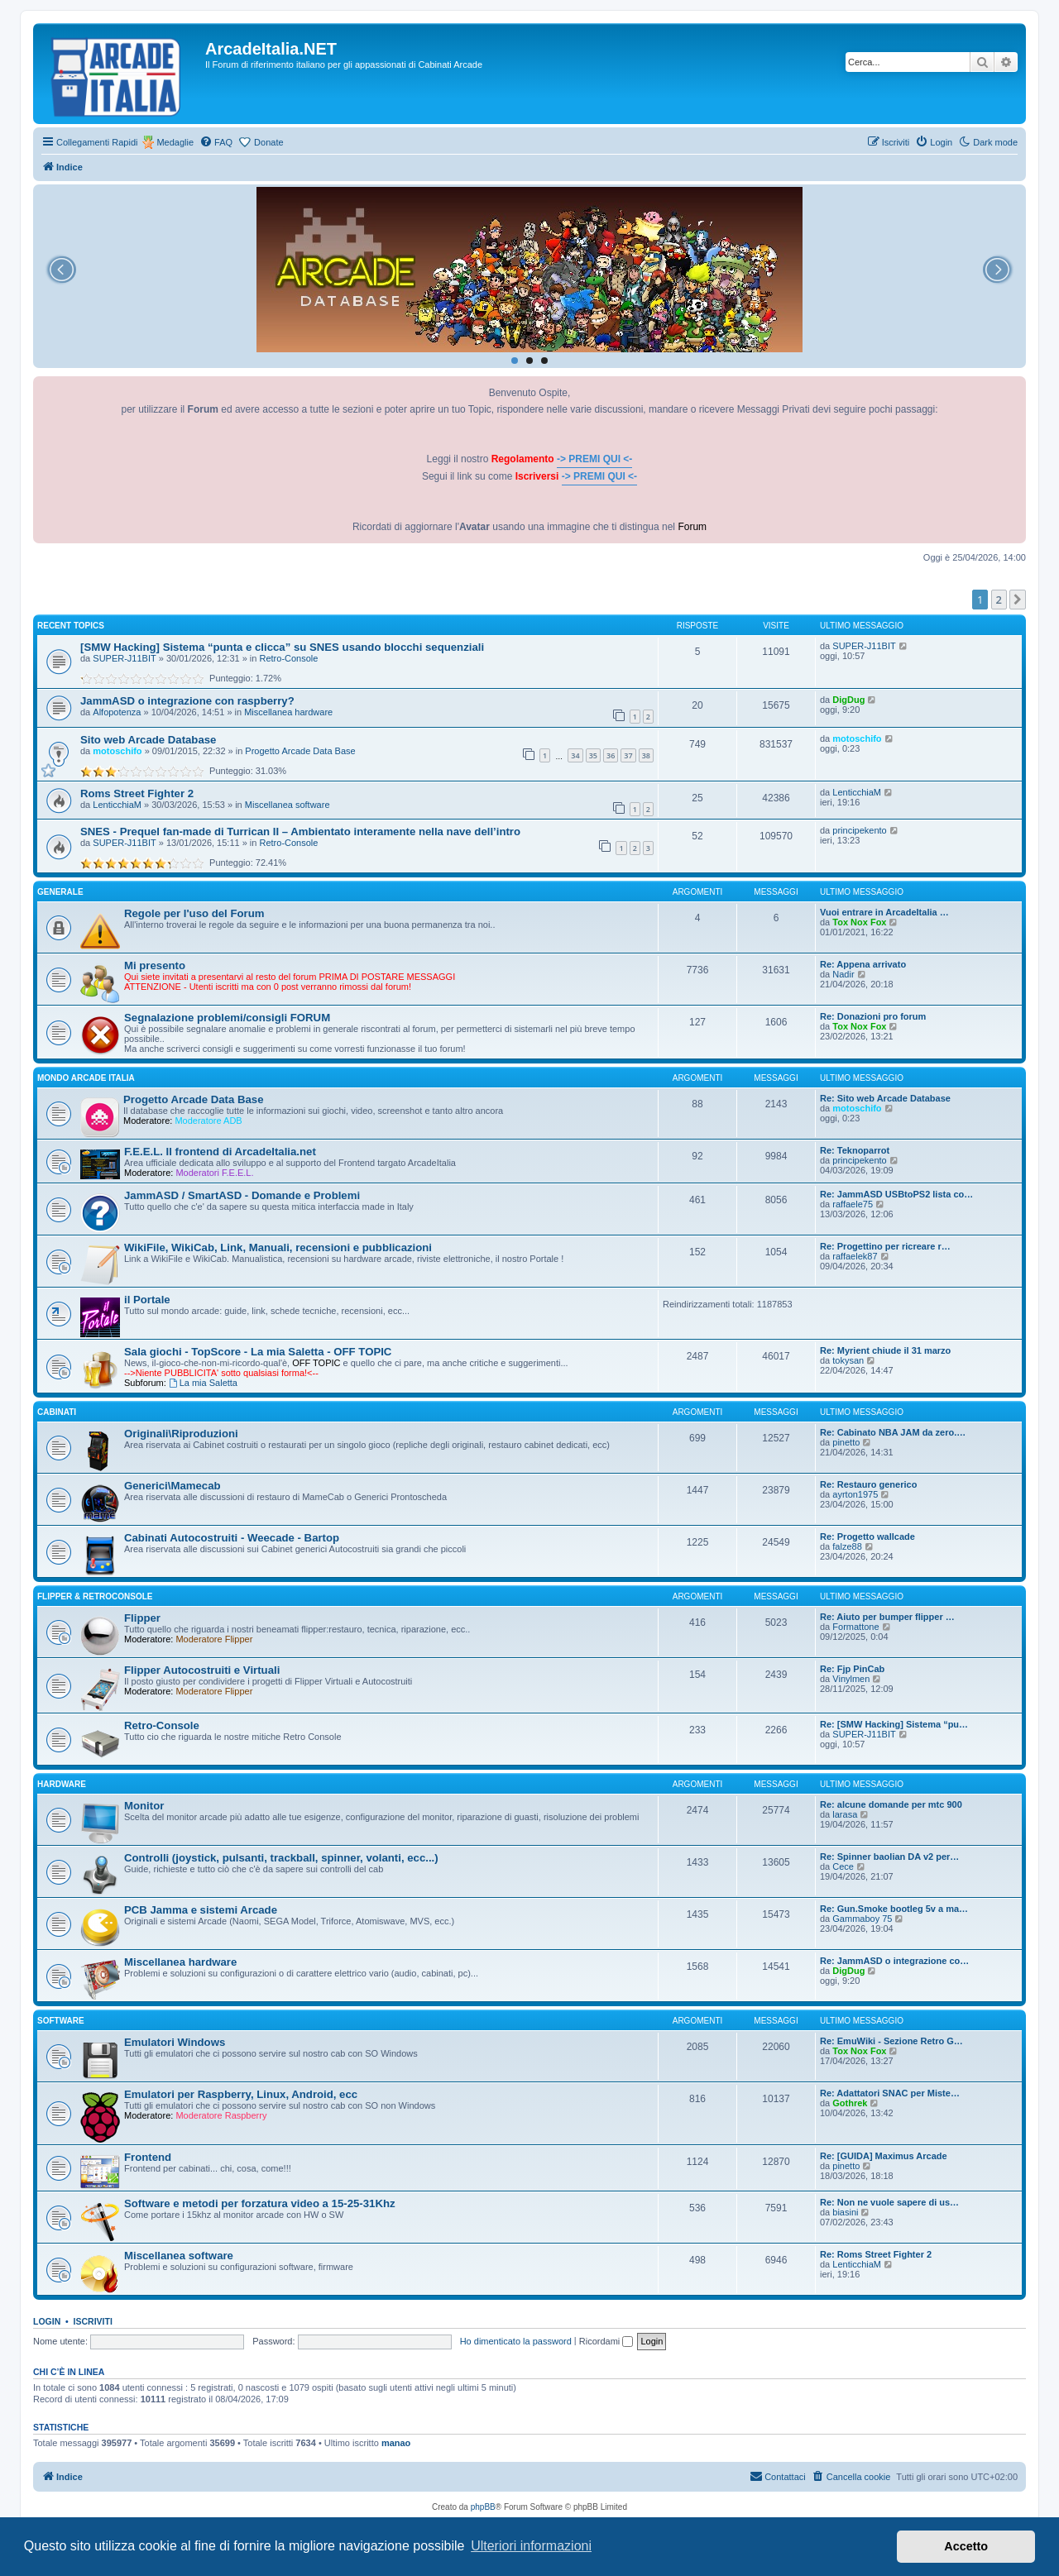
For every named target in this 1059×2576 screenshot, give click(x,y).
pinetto (846, 1442)
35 (593, 755)
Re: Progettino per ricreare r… (885, 1246)
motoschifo (117, 751)
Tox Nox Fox (859, 922)
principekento (859, 830)
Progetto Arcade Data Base (300, 751)
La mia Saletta (203, 1383)
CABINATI (56, 1412)
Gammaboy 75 (862, 1919)
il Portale (147, 1299)
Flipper (142, 1618)
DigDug (848, 700)
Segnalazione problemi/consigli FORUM (227, 1017)
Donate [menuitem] (268, 142)
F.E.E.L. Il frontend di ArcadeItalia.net (220, 1151)
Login (46, 2321)
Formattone (855, 1627)
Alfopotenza (117, 712)
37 (628, 755)
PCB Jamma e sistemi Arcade (200, 1910)
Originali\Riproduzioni (181, 1433)
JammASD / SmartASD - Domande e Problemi (242, 1195)
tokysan (848, 1360)
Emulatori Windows (174, 2042)
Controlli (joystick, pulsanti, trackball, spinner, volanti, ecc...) (281, 1858)
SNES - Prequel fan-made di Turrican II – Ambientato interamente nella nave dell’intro (300, 831)
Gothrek (849, 2103)
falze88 (846, 1546)
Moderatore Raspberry (220, 2115)
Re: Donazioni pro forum (873, 1016)
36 (610, 755)
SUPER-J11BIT (124, 658)
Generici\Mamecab (172, 1485)
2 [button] (999, 599)
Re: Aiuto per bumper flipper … (887, 1617)
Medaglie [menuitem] (175, 142)
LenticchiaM (117, 805)
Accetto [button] (966, 2546)
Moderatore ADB (208, 1121)
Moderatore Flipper (213, 1639)
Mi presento (154, 965)
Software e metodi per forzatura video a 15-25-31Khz (259, 2203)
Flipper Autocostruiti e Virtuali (202, 1670)
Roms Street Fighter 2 (137, 793)
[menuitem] (215, 142)
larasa (844, 1814)
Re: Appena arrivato (863, 964)
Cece (843, 1866)
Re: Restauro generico (868, 1484)
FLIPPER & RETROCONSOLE (94, 1596)
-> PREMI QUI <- (594, 459)
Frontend (147, 2157)
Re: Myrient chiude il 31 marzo (885, 1350)
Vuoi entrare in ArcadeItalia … (884, 912)
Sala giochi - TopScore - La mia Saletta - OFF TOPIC (257, 1351)
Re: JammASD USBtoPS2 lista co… (896, 1194)
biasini (845, 2212)
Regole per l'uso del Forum (194, 913)
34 (575, 755)
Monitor (144, 1805)
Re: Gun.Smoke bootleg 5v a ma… (894, 1909)
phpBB (483, 2506)
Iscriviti (93, 2321)
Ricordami (606, 2341)
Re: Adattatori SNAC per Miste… (890, 2093)
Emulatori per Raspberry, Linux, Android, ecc (240, 2094)
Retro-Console (289, 658)
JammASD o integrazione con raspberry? (187, 701)
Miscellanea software (287, 805)
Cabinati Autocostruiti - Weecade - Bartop (231, 1538)
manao (395, 2443)
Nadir (843, 974)
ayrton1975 (855, 1494)
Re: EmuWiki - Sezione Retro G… (891, 2041)
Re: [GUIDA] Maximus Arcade (883, 2156)
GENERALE (60, 891)
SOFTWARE (60, 2020)
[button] (1017, 599)
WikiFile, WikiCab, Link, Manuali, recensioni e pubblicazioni (278, 1247)
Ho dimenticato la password (516, 2341)
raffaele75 (852, 1204)
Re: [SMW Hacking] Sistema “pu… (894, 1724)
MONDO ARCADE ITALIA (86, 1077)
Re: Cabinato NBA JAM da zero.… (893, 1432)
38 (646, 755)
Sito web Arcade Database (148, 740)
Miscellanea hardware (288, 712)
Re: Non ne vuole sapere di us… (889, 2202)
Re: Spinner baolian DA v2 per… (889, 1857)
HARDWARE (61, 1784)
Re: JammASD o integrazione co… (894, 1961)
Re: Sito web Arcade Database (885, 1098)
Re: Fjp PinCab (852, 1669)
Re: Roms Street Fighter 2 (876, 2254)
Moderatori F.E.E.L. (214, 1173)
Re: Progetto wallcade (867, 1536)
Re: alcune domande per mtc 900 (891, 1804)
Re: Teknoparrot (854, 1150)
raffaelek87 (854, 1256)
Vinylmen (851, 1679)
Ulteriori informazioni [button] (531, 2546)
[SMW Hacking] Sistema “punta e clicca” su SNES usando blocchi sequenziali (282, 647)
